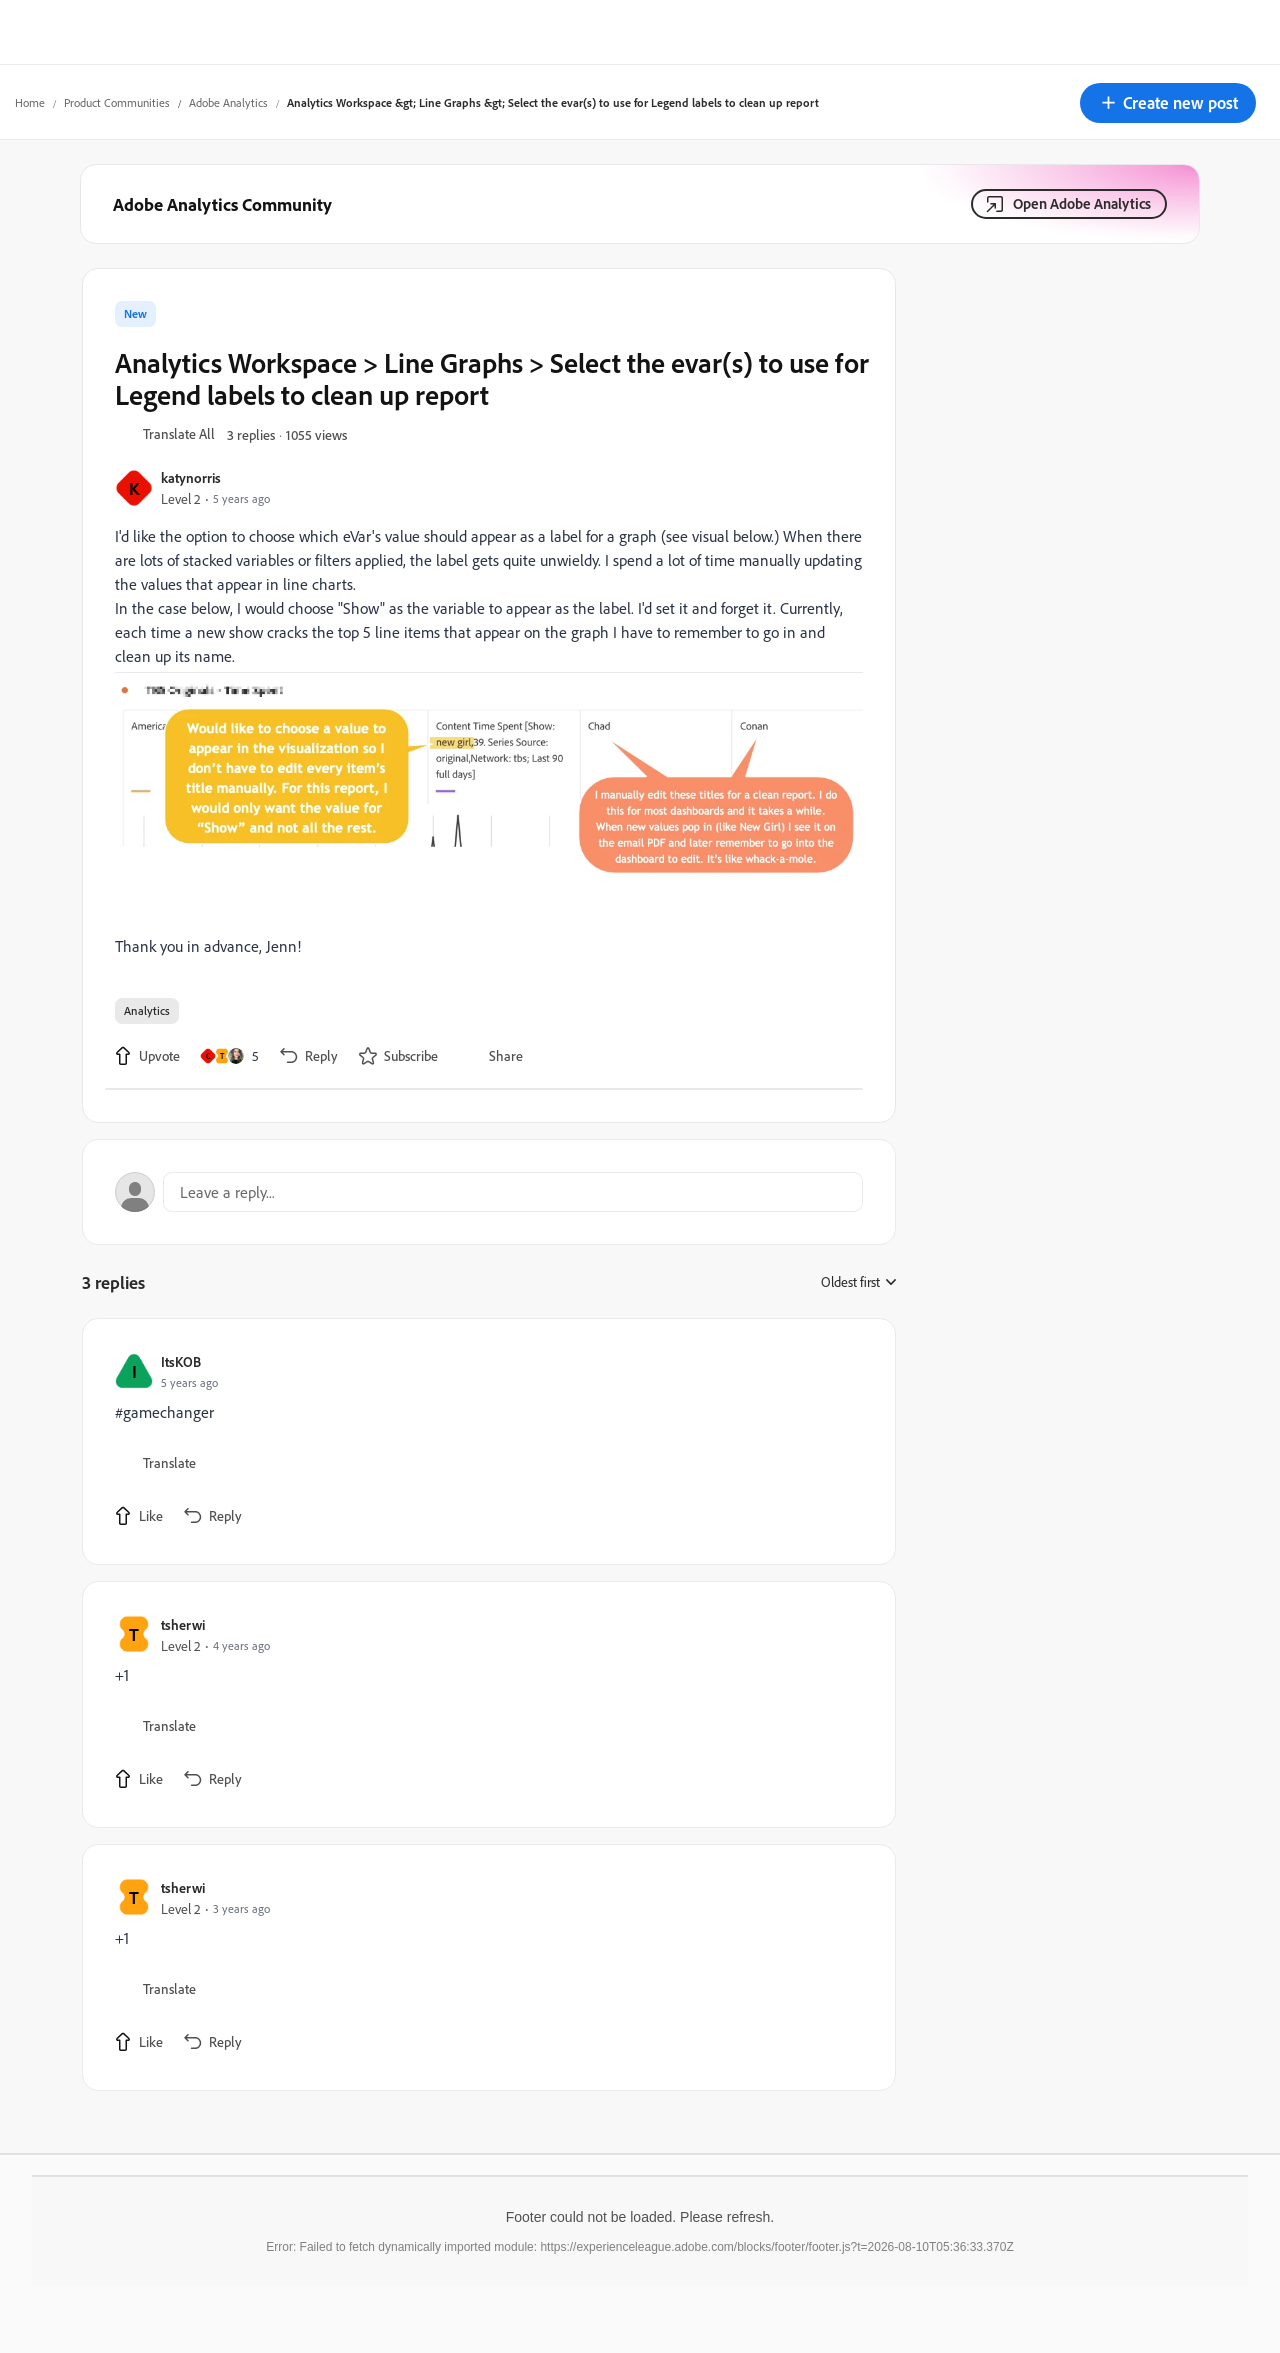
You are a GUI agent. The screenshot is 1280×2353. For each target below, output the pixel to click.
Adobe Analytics (228, 102)
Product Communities (117, 102)
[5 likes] (229, 1056)
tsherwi (183, 1624)
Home (30, 102)
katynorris (191, 477)
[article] (484, 1441)
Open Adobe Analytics (1082, 203)
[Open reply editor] (489, 1192)
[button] (1168, 103)
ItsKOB (181, 1361)
